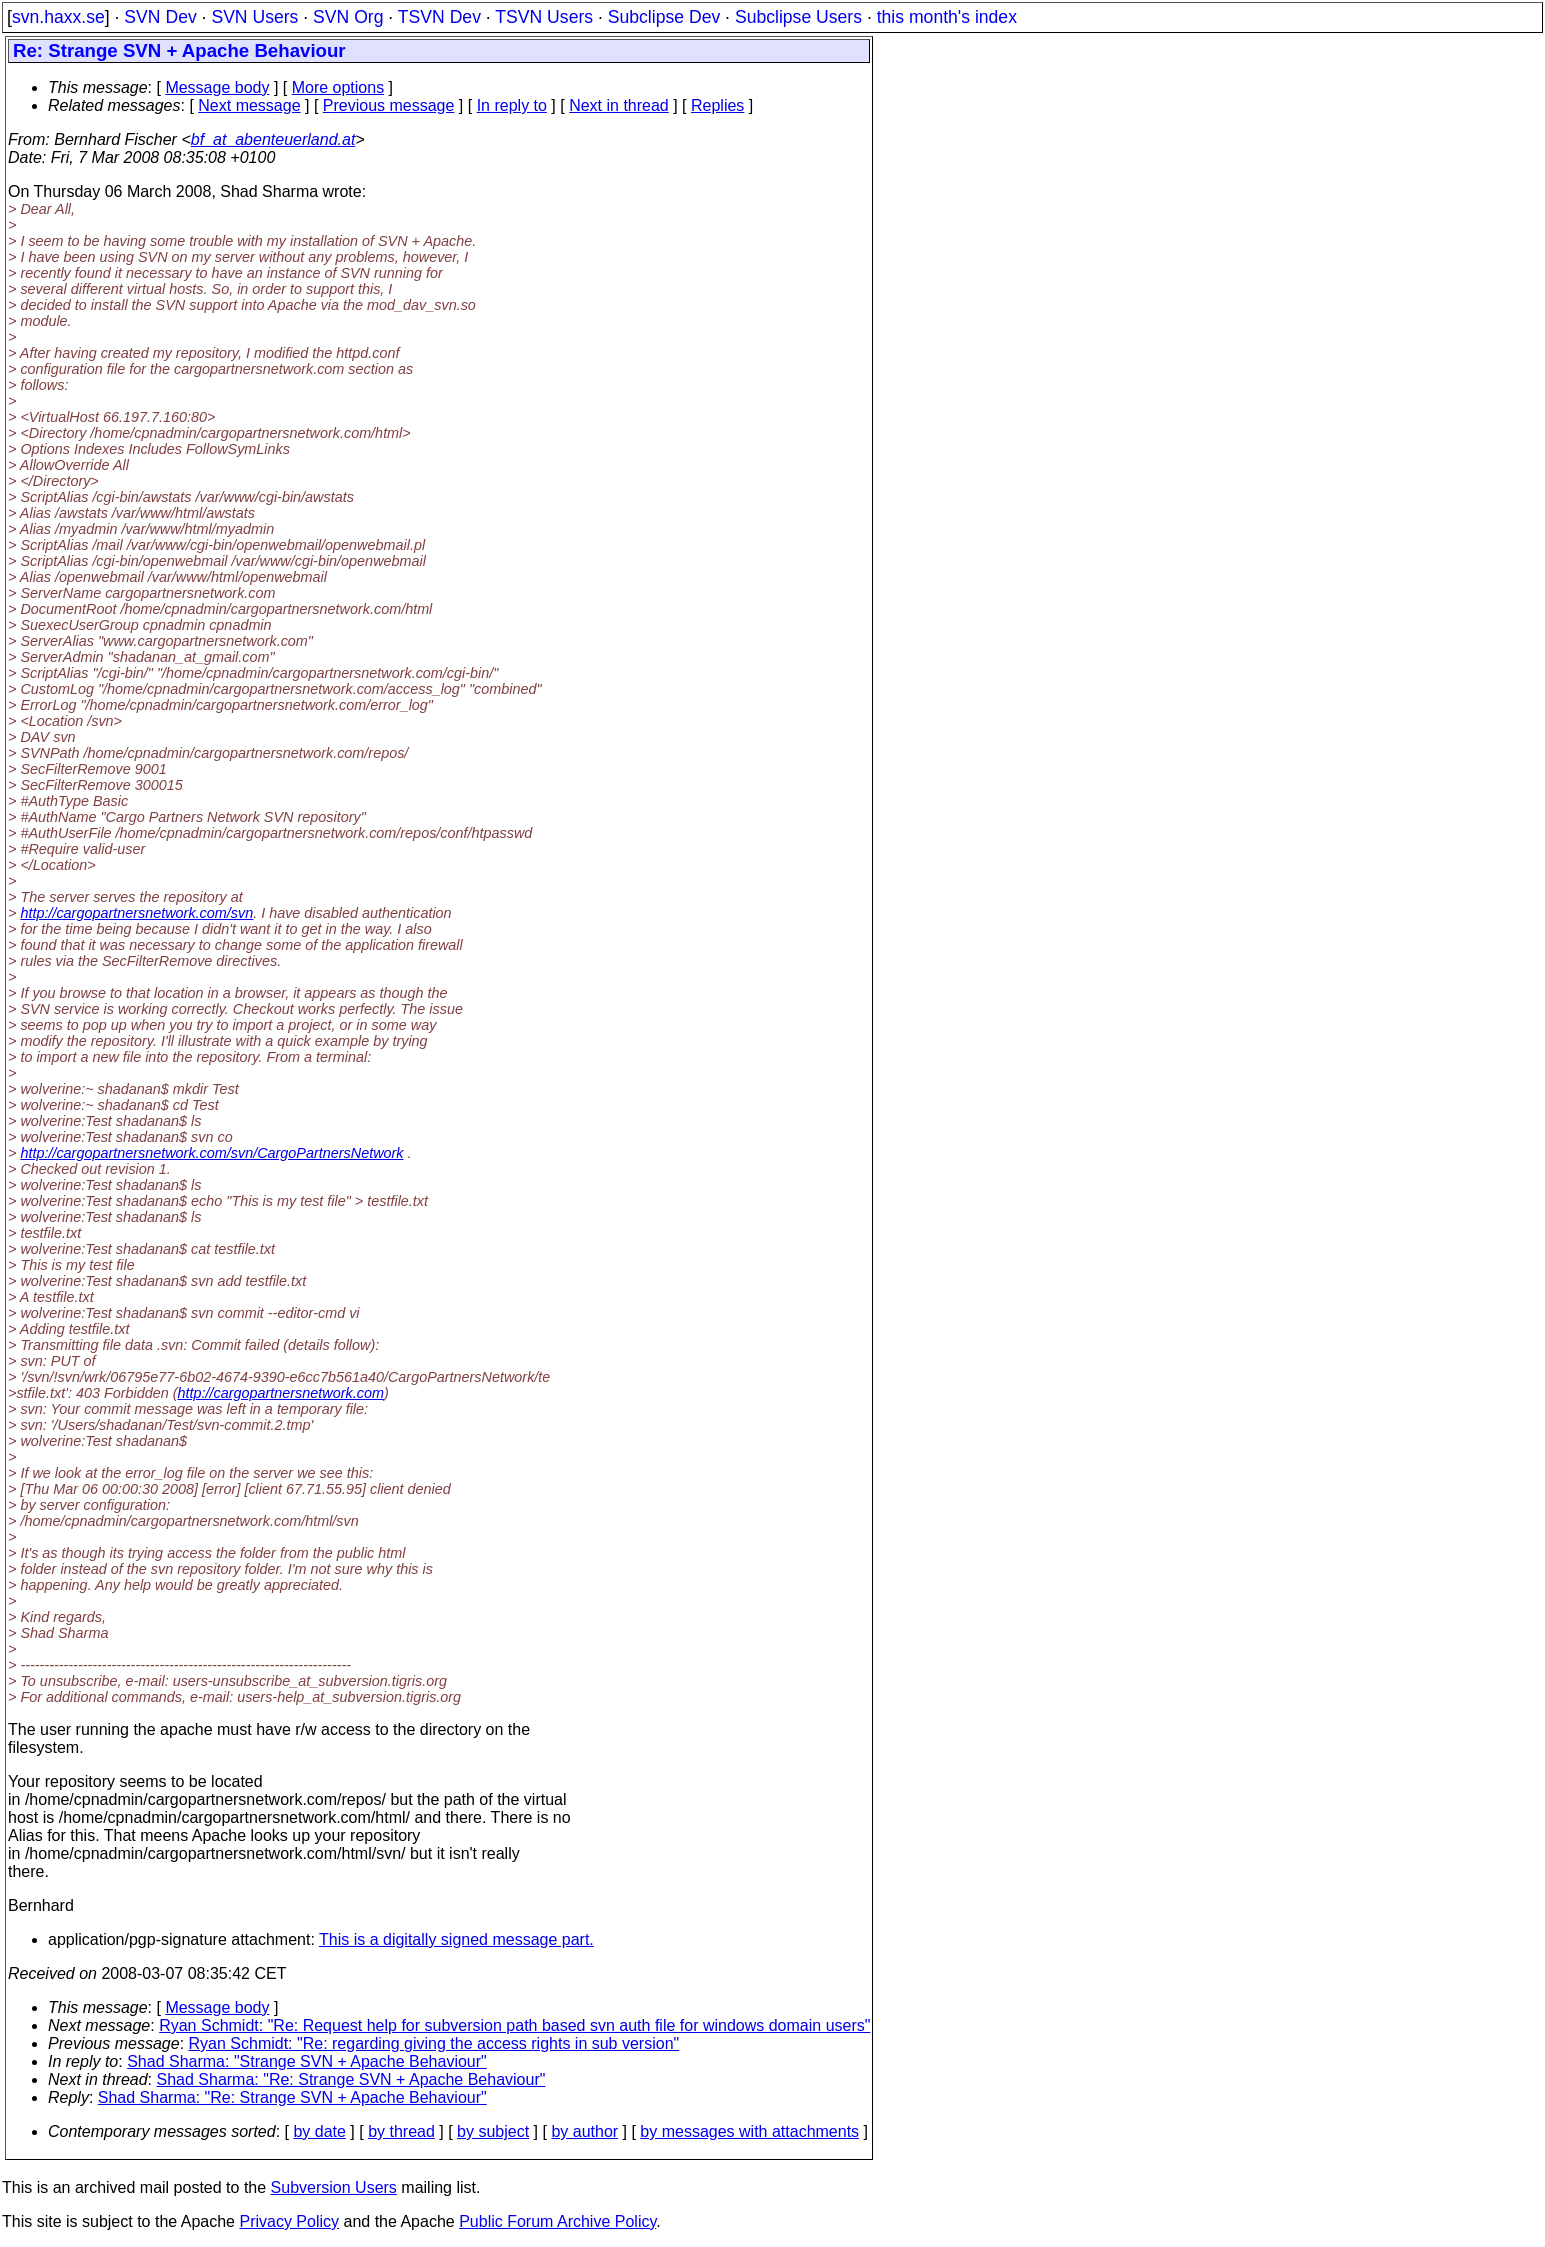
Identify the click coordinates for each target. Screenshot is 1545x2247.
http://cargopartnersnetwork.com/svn (136, 913)
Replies (717, 105)
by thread (401, 2131)
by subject (493, 2131)
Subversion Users (334, 2187)
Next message (249, 105)
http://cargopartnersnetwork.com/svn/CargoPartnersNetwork (211, 1153)
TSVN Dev (439, 17)
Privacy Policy (289, 2221)
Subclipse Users (798, 17)
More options (338, 87)
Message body (217, 87)
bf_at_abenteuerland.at (273, 139)
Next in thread (619, 105)
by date (319, 2131)
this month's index (947, 17)
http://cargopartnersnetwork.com (281, 1393)
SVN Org (348, 17)
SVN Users (254, 17)
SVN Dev (160, 17)
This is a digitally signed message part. (456, 1939)
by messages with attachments (749, 2131)
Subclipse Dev (664, 17)
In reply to (512, 105)
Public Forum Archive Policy (557, 2221)
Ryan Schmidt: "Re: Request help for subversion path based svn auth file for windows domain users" (514, 2025)
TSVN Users (544, 17)
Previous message (389, 105)
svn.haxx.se (58, 17)
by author (584, 2131)
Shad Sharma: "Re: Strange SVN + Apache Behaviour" (351, 2079)
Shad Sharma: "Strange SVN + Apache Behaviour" (307, 2061)
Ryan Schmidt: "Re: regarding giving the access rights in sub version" (434, 2043)
